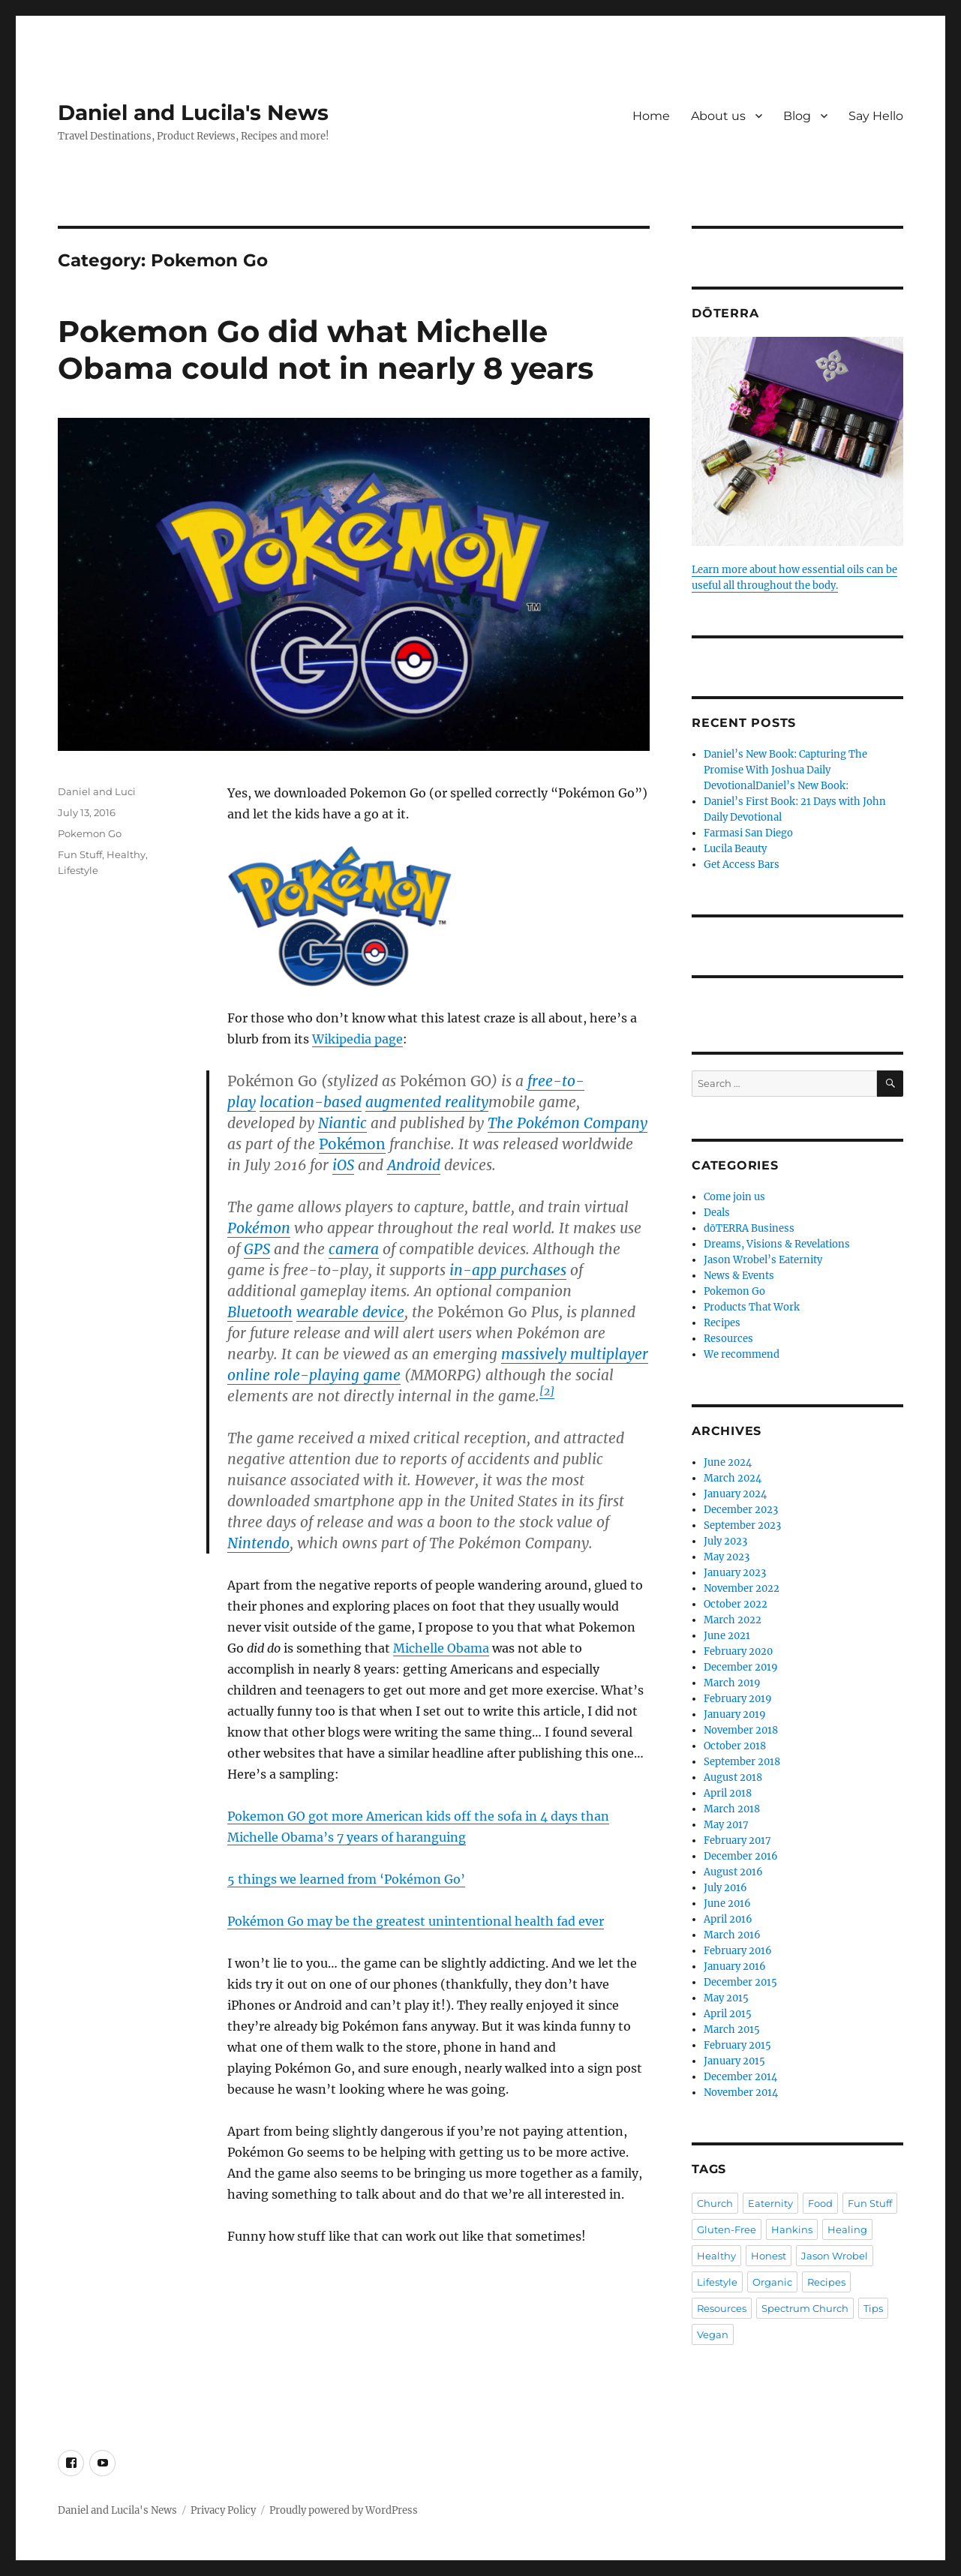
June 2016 (727, 1903)
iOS (343, 1165)
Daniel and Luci (97, 791)
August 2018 (733, 1777)
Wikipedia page (357, 1038)
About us (718, 116)
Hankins (791, 2229)
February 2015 (737, 2045)
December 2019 (741, 1667)
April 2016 (728, 1919)
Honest (768, 2256)
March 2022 (732, 1620)
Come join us (734, 1196)
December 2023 (741, 1509)
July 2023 (725, 1541)
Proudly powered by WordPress (343, 2510)
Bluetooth (260, 1312)
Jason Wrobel (834, 2256)
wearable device (350, 1312)
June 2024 (728, 1462)
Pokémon (352, 1144)
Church (715, 2203)
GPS (257, 1249)
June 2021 (727, 1635)
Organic (772, 2282)
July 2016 (725, 1887)
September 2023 (742, 1525)
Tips (873, 2308)
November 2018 (741, 1730)
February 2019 (738, 1698)
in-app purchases (507, 1270)
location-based (311, 1102)
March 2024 (732, 1478)
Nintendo (258, 1543)
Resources (728, 1338)
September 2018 (742, 1761)
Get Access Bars (741, 864)
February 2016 (738, 1950)
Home (651, 116)
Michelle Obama (441, 1648)
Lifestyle (78, 870)
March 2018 (732, 1809)
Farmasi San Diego (748, 833)
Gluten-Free (726, 2229)
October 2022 (735, 1604)
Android (413, 1165)
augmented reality (426, 1102)
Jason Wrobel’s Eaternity (763, 1259)
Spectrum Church (804, 2308)
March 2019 (732, 1683)
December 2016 (741, 1856)
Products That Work (752, 1307)
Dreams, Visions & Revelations (777, 1244)
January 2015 (734, 2061)
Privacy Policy (223, 2510)
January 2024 (735, 1494)
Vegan (712, 2334)
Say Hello (875, 116)
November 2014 (741, 2092)
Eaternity (770, 2203)
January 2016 (735, 1966)
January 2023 (735, 1572)
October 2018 (735, 1746)
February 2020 (738, 1651)
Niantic (342, 1123)
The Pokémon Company (567, 1123)
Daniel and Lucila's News (193, 112)
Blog (797, 116)
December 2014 (740, 2076)
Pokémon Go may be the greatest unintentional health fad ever (415, 1921)
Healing (847, 2229)
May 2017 (726, 1824)
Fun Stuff (80, 854)
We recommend (741, 1354)
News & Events (739, 1275)
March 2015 (732, 2029)
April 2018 (728, 1793)
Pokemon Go (90, 833)
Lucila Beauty (735, 848)
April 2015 (728, 2013)
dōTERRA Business (749, 1228)
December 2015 (740, 1982)
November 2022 (741, 1588)
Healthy (126, 854)
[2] (546, 1391)
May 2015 (726, 1998)
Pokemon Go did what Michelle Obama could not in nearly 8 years (325, 349)
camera (354, 1249)
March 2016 (732, 1935)
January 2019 (735, 1714)
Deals (717, 1212)
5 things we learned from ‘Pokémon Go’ (346, 1879)
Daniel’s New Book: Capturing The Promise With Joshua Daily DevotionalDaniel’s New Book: (785, 770)
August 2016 (733, 1872)
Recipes (722, 1323)
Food (820, 2203)
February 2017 (737, 1840)
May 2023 (726, 1557)
